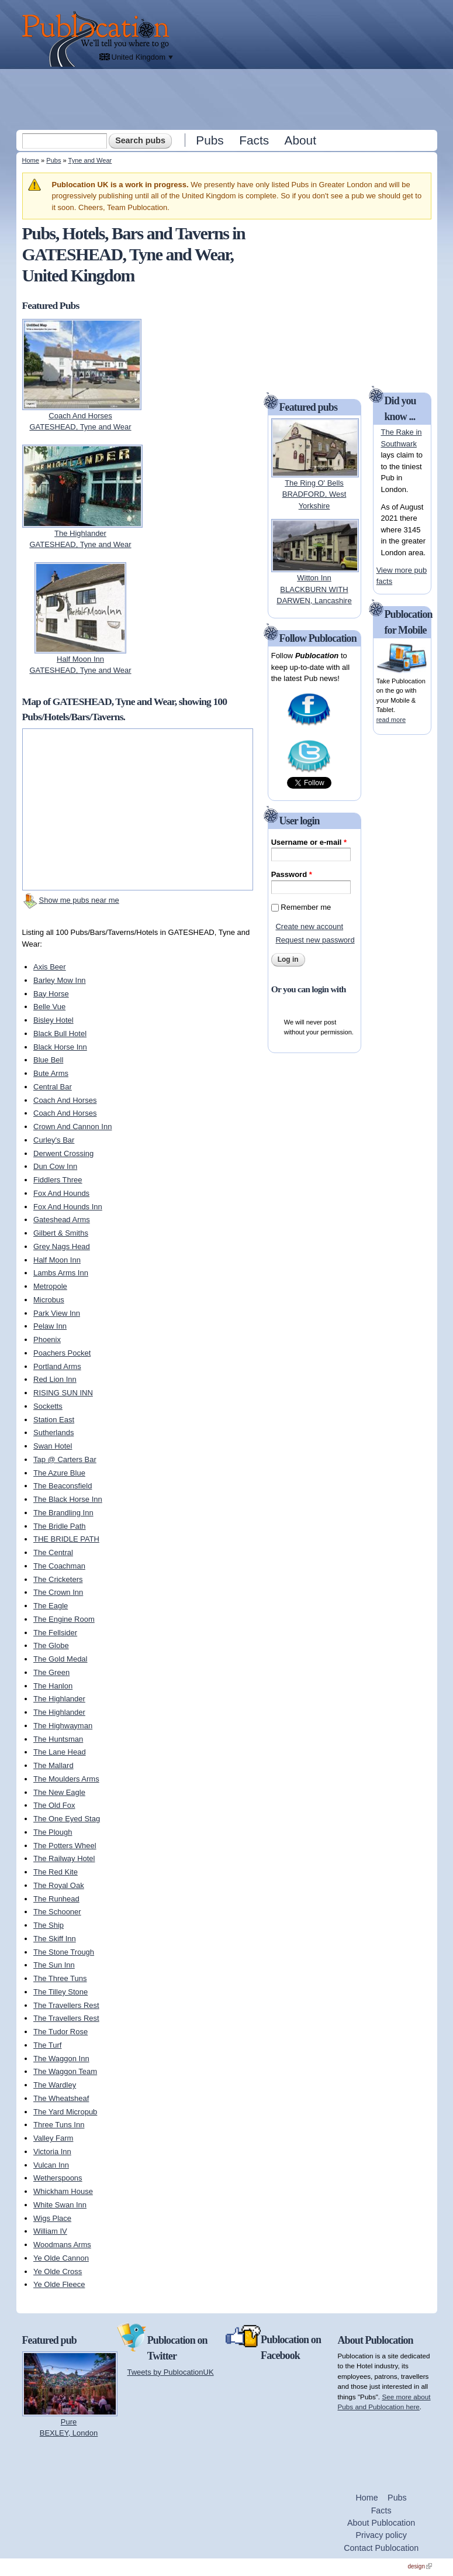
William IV (50, 2231)
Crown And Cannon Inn (72, 1126)
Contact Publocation (381, 2548)
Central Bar (52, 1086)
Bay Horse (51, 993)
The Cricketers (58, 1579)
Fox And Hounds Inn (67, 1206)
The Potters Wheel (64, 1845)
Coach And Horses (64, 1100)
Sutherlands (53, 1432)
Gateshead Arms (61, 1219)
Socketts (48, 1406)
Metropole (50, 1286)
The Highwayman (62, 1725)
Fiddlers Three (57, 1179)
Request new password (314, 940)
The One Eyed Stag (66, 1818)
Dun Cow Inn (55, 1166)
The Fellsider (55, 1632)
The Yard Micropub (65, 2111)
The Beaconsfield (62, 1485)
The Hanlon (52, 1685)
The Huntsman (58, 1739)
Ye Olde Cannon (61, 2258)
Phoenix (47, 1339)
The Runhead (56, 1898)
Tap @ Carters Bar (64, 1459)
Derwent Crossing (63, 1153)
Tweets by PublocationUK (170, 2372)
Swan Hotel (52, 1446)
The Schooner (57, 1911)
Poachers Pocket (62, 1353)
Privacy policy (380, 2535)
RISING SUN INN (63, 1392)
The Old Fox (54, 1805)
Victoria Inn (52, 2151)
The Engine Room (64, 1619)
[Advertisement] (228, 99)
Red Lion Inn (55, 1379)
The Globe (51, 1645)
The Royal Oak (58, 1885)
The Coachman (59, 1566)
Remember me (306, 907)
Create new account (309, 926)
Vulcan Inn (51, 2165)
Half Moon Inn (57, 1260)
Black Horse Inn (60, 1047)
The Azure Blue (59, 1472)
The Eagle (50, 1605)
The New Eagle (59, 1792)
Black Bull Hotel (60, 1033)
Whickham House (63, 2191)
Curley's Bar (53, 1140)
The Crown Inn (58, 1592)
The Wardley (54, 2084)
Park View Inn (56, 1313)
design (420, 2566)
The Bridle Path (59, 1526)
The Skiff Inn (54, 1938)
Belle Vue (49, 1006)
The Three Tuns (60, 1978)
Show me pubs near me (79, 900)
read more (391, 719)
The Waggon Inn (61, 2058)
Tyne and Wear (90, 160)
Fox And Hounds (61, 1193)
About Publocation (381, 2522)
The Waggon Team (65, 2071)
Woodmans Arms (62, 2244)
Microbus (48, 1299)
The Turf (47, 2045)
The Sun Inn (54, 1965)
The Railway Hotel (64, 1858)
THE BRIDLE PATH (66, 1539)
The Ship (48, 1925)
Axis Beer (49, 966)
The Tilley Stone (60, 1991)
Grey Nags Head (61, 1246)
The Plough (52, 1832)
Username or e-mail (309, 842)
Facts (254, 140)
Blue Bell (48, 1059)
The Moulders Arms (66, 1778)
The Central (53, 1552)
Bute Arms (50, 1073)
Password (291, 874)
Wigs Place (52, 2218)
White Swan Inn (60, 2204)
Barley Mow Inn (59, 980)
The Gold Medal (60, 1659)
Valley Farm (53, 2138)
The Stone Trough (63, 1952)
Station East (53, 1419)
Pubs (209, 140)
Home (30, 160)
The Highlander (59, 1698)
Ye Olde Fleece (59, 2284)
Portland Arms (57, 1366)
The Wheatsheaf (61, 2098)
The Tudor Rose (60, 2031)
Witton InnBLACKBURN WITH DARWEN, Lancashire (313, 589)
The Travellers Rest (66, 2005)
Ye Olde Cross (57, 2271)
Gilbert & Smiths (60, 1233)
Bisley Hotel (53, 1020)
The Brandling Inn (63, 1512)
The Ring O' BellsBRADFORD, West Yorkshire (314, 494)
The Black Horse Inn (67, 1499)
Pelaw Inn (50, 1326)
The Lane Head (59, 1752)
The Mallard (53, 1765)
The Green (51, 1672)
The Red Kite (55, 1871)
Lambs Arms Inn (60, 1272)
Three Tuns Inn (58, 2124)
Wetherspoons (57, 2177)
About (300, 140)
